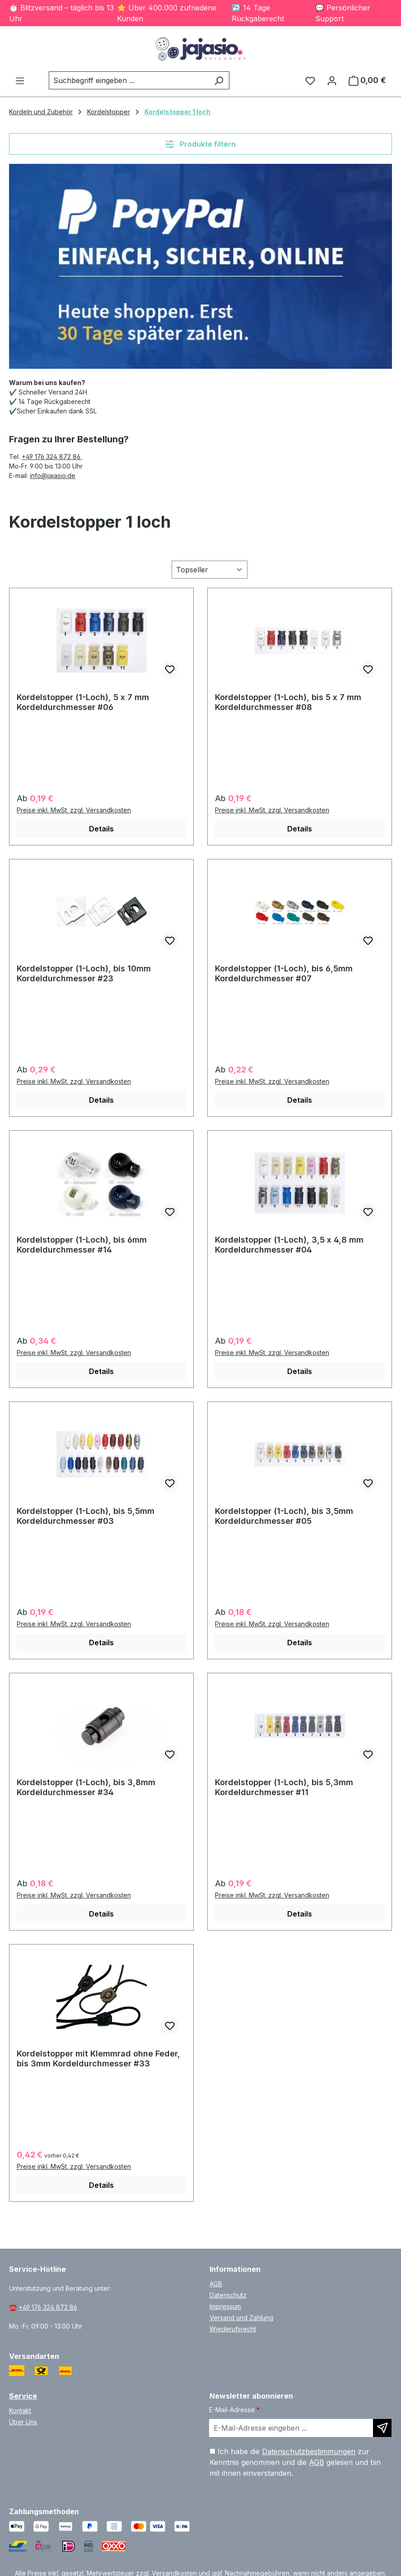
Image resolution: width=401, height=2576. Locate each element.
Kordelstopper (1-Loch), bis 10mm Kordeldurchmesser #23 (84, 973)
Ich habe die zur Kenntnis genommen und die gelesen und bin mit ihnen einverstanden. (295, 2462)
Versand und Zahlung (241, 2317)
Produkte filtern (200, 144)
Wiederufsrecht (233, 2329)
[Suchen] (218, 80)
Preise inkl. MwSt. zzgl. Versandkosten (74, 810)
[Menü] (20, 80)
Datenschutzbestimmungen (308, 2451)
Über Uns (23, 2422)
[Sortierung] (209, 570)
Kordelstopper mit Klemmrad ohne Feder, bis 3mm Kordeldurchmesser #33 (98, 2058)
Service (23, 2395)
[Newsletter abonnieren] (382, 2428)
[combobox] (129, 80)
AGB (216, 2284)
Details (101, 828)
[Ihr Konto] (332, 80)
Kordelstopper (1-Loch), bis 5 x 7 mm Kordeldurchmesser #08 (288, 702)
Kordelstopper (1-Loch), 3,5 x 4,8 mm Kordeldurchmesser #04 (289, 1244)
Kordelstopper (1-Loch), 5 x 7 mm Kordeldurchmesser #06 (83, 702)
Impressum (225, 2306)
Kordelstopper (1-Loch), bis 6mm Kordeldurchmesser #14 (82, 1244)
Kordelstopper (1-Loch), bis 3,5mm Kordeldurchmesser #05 (284, 1516)
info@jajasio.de (52, 475)
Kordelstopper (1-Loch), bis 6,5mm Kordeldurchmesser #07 (284, 973)
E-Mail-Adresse (234, 2410)
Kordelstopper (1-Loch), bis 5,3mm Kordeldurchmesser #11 (284, 1787)
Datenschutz (228, 2295)
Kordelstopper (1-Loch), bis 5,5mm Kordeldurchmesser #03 (85, 1516)
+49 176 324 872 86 (52, 456)
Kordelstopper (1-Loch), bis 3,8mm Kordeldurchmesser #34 (86, 1787)
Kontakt (20, 2410)
